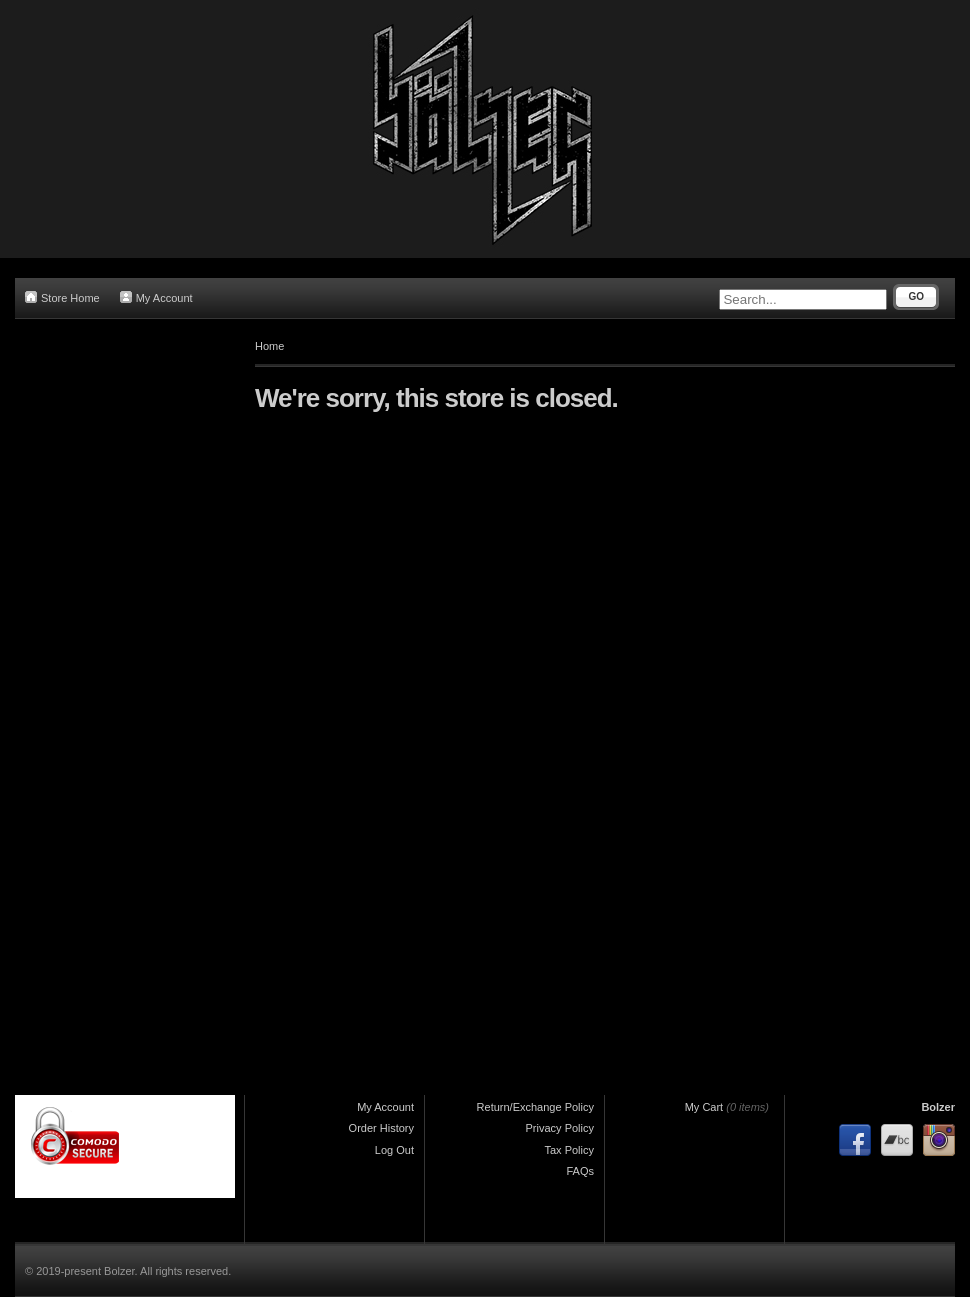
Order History (381, 1128)
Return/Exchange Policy (535, 1107)
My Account (156, 297)
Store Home (62, 297)
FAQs (580, 1171)
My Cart (704, 1107)
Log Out (394, 1150)
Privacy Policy (560, 1128)
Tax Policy (569, 1150)
